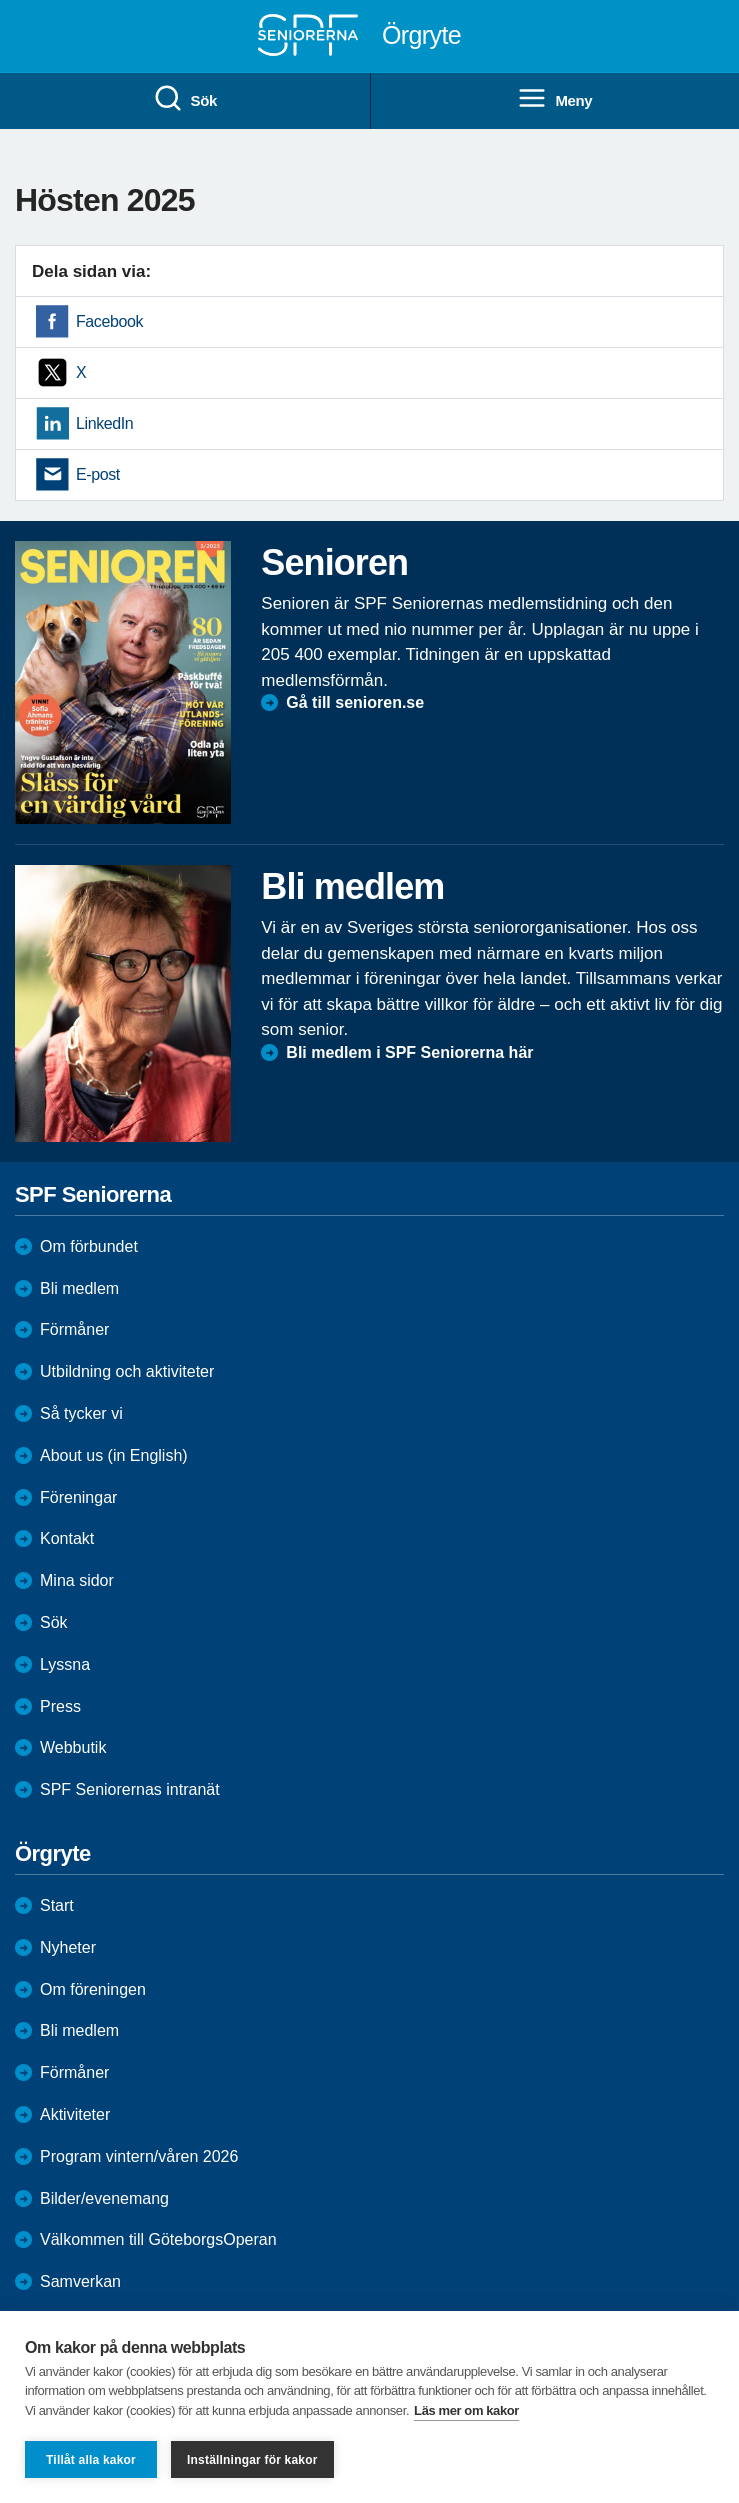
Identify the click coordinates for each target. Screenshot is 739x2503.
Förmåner (74, 1329)
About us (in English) (114, 1455)
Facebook (109, 321)
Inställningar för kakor (252, 2460)
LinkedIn (104, 423)
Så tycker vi (81, 1413)
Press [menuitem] (60, 1706)
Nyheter (68, 1947)
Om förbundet (89, 1246)
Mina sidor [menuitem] (77, 1580)
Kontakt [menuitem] (67, 1538)
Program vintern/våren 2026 (139, 2156)
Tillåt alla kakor (91, 2460)
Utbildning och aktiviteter (127, 1371)
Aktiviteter (75, 2114)
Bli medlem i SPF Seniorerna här (409, 1052)
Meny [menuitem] (554, 99)
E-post (98, 474)
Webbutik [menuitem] (73, 1747)
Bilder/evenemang (104, 2198)
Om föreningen (93, 1989)
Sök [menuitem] (185, 99)
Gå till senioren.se (355, 702)
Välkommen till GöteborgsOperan (158, 2239)
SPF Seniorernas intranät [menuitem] (130, 1789)
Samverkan (80, 2281)
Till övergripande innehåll (0, 0)
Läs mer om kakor (466, 2410)
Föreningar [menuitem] (78, 1497)
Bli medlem (79, 1288)
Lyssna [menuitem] (65, 1664)
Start (57, 1905)
